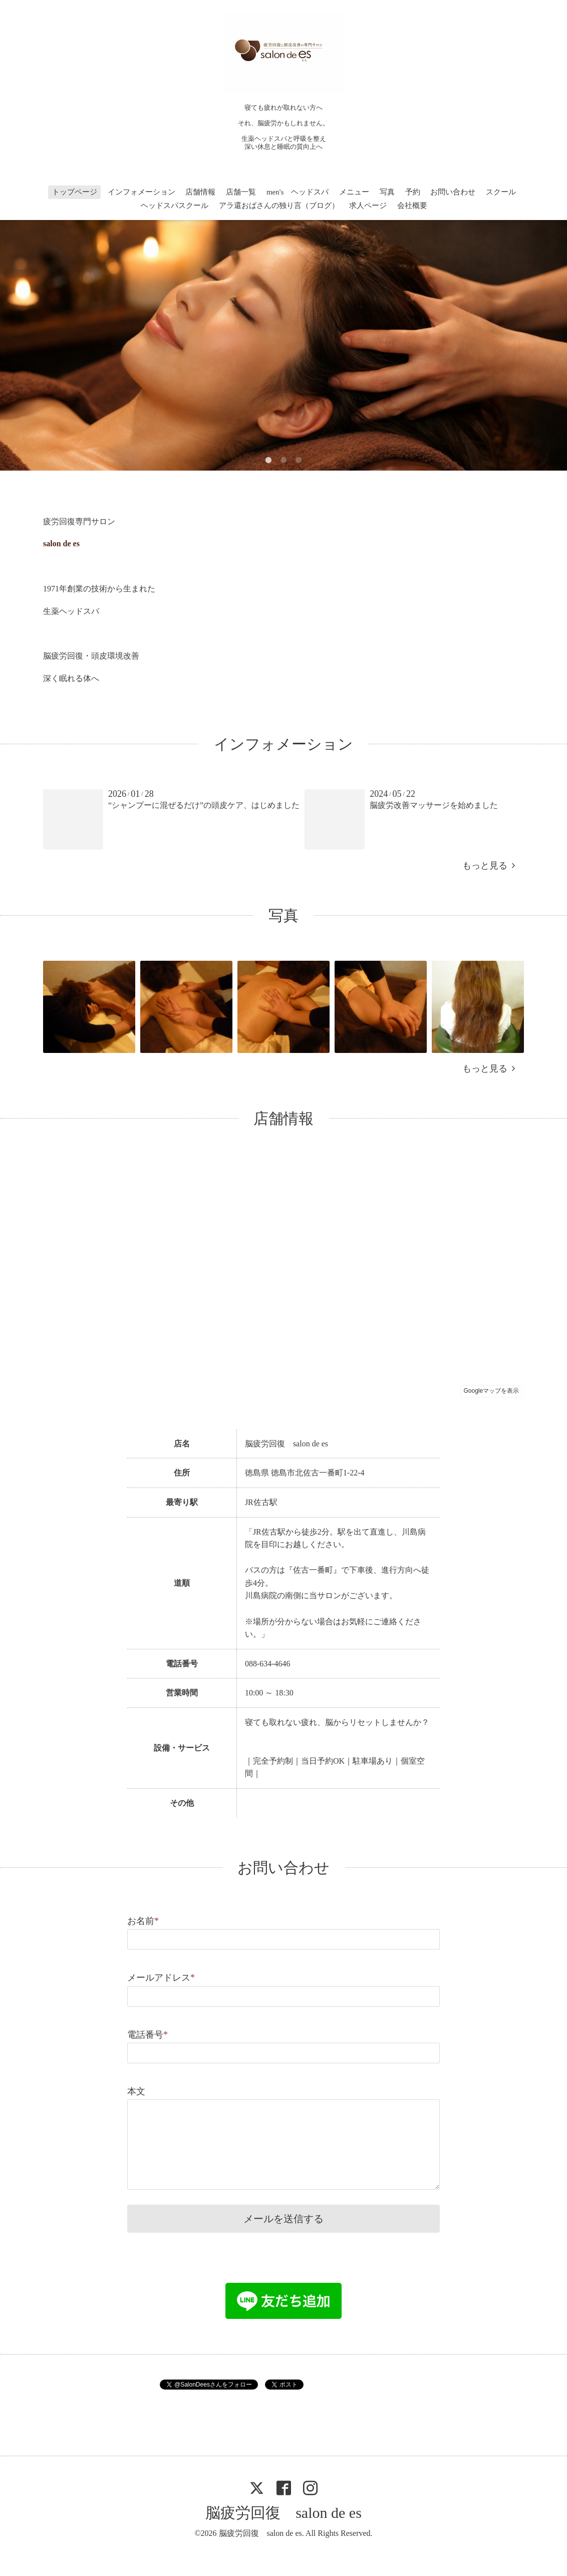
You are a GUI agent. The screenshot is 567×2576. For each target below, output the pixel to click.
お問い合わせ (452, 192)
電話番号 (147, 2035)
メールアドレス (161, 1978)
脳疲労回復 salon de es (283, 2512)
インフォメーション (141, 192)
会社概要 (412, 205)
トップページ (74, 192)
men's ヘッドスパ (297, 192)
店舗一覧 (241, 192)
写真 (387, 192)
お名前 (143, 1921)
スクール (501, 192)
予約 (412, 192)
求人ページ (368, 205)
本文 (136, 2091)
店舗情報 (200, 192)
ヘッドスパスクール (174, 205)
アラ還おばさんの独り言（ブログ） (279, 205)
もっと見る (488, 866)
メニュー (354, 192)
